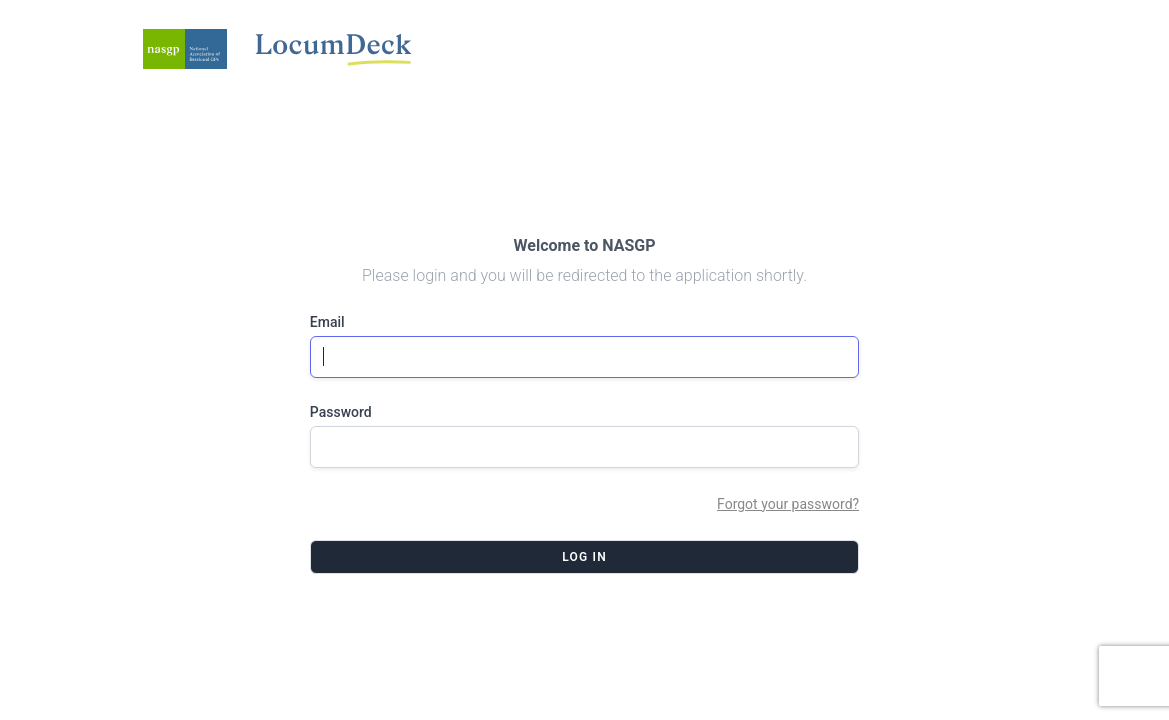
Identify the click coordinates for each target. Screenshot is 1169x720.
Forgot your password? (788, 504)
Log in (584, 557)
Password (341, 412)
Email (327, 322)
